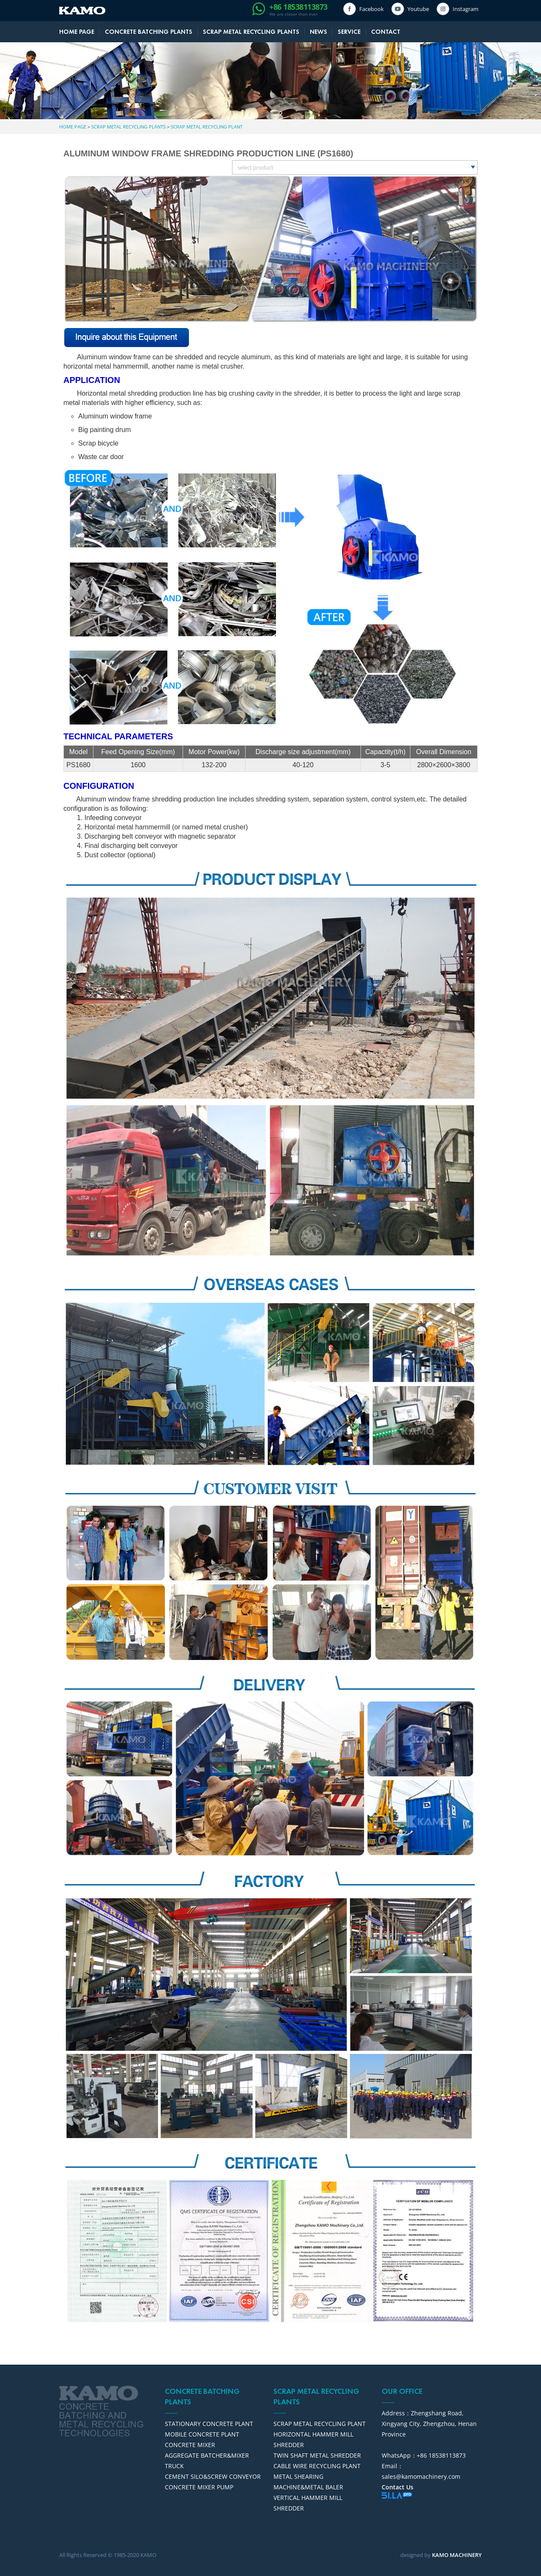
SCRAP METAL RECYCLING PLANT (207, 126)
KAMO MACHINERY (457, 2555)
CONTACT (385, 32)
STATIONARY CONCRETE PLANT (209, 2424)
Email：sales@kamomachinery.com (421, 2471)
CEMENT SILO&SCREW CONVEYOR (213, 2476)
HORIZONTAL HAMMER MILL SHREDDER (313, 2439)
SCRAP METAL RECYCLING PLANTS (251, 32)
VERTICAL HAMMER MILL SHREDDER (307, 2503)
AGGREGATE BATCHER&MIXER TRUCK (207, 2460)
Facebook (370, 9)
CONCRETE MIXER (190, 2445)
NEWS (318, 32)
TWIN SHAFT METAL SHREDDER (317, 2455)
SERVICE (349, 32)
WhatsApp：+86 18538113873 (424, 2455)
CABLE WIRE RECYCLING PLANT (317, 2466)
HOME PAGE (76, 32)
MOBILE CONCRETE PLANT (202, 2434)
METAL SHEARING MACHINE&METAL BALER (308, 2481)
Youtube (416, 9)
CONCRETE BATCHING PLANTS (148, 32)
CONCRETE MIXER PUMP (199, 2487)
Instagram (463, 9)
